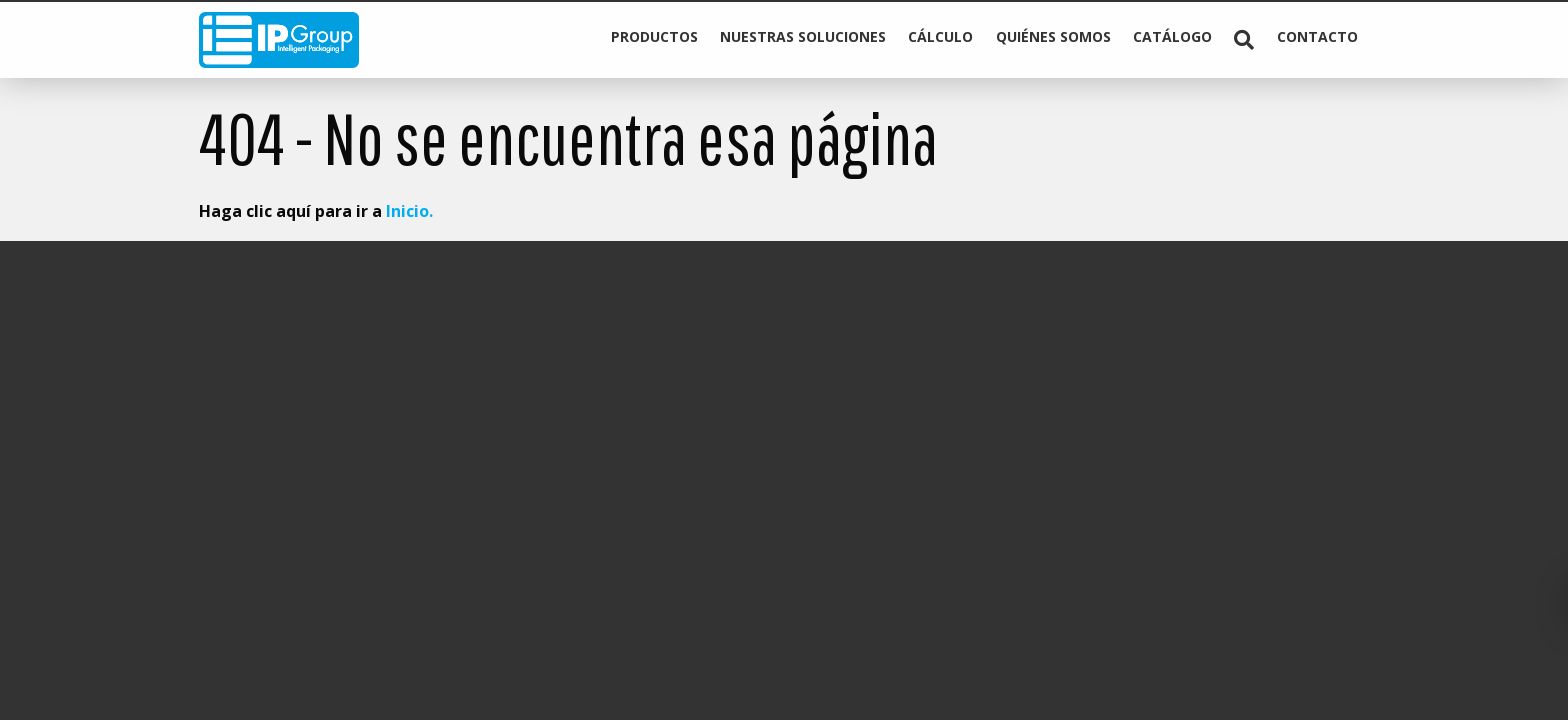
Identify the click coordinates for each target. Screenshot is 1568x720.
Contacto (1317, 36)
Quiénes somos (1053, 36)
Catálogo (1172, 36)
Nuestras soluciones (803, 36)
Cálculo (940, 36)
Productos (654, 36)
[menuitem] (653, 40)
